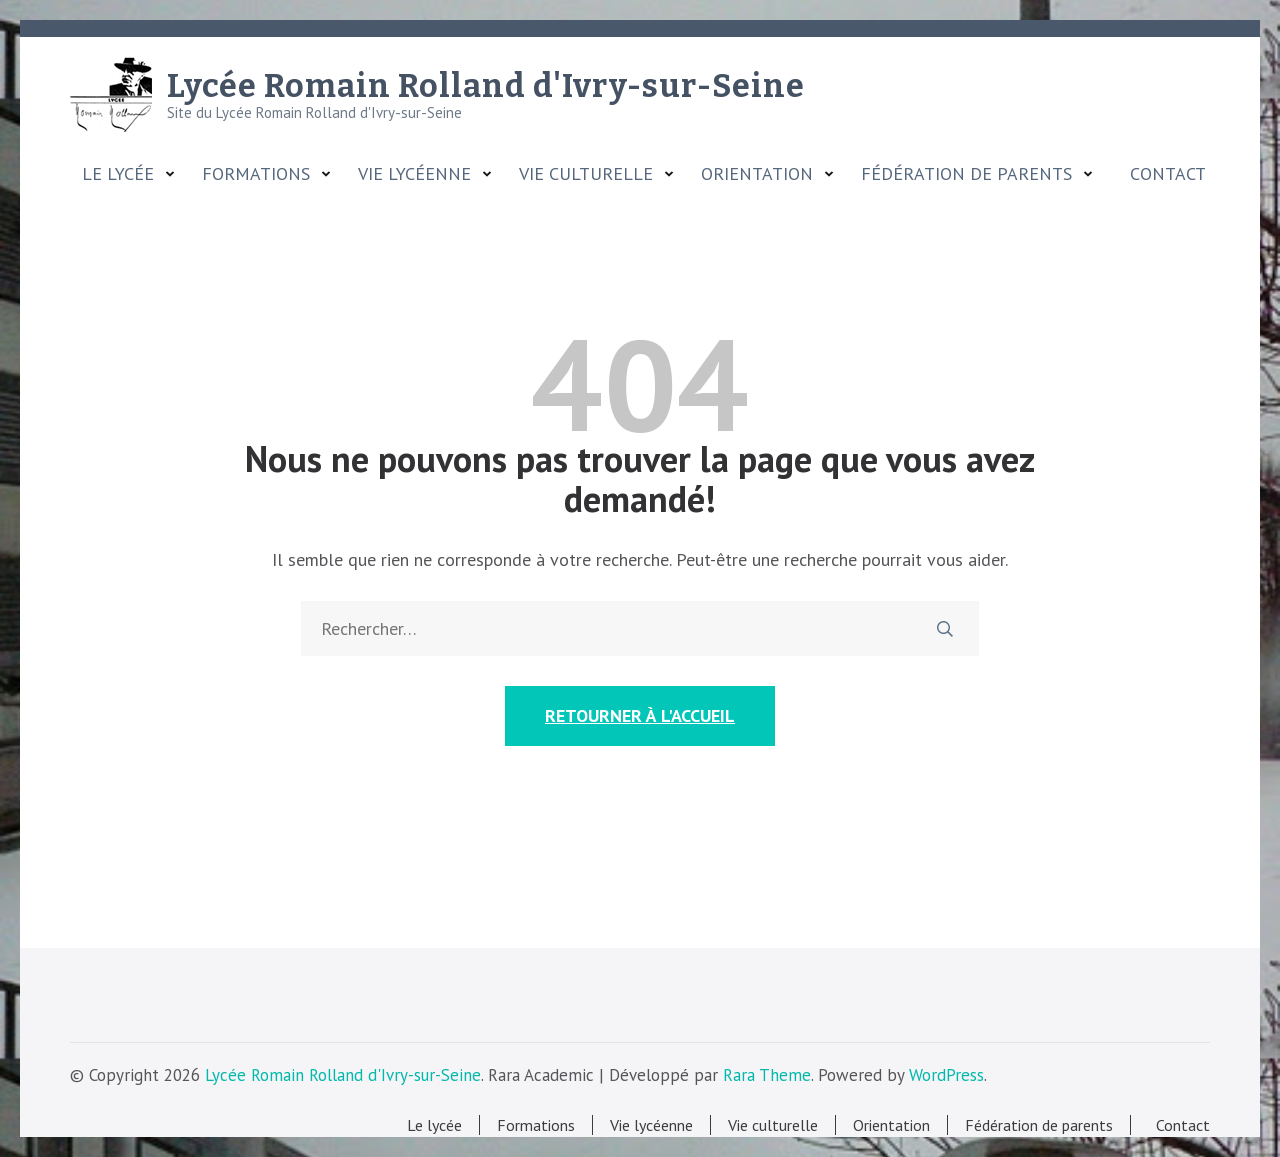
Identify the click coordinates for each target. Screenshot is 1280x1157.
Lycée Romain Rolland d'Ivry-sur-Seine (486, 86)
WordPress (946, 1075)
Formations (256, 174)
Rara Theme (767, 1075)
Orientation (757, 174)
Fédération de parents (966, 174)
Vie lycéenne (414, 174)
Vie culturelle (586, 174)
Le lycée (118, 174)
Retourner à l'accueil (640, 715)
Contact (1163, 174)
